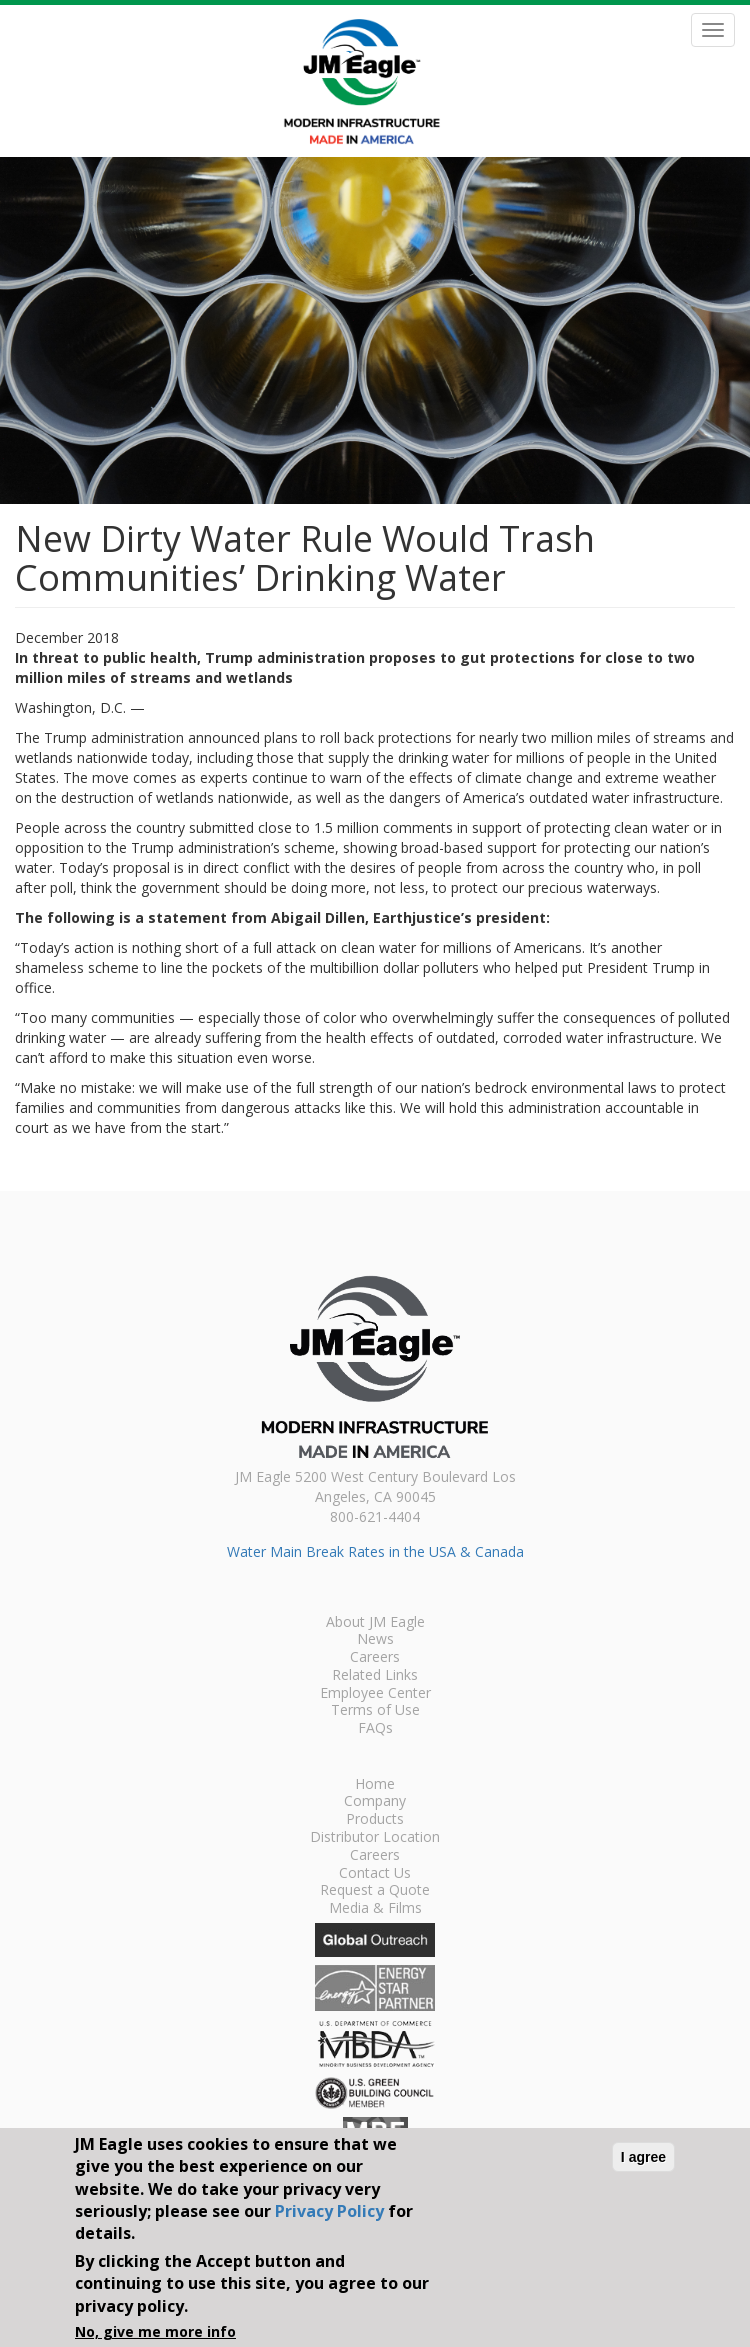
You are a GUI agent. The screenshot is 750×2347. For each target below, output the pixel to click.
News (375, 1640)
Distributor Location (375, 1838)
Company (375, 1802)
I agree (643, 2157)
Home (375, 1785)
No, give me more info (155, 2331)
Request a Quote (375, 1891)
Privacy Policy (329, 2211)
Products (375, 1820)
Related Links (375, 1676)
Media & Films (375, 1909)
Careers (375, 1658)
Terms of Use (375, 1711)
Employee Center (375, 1694)
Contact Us (375, 1874)
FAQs (375, 1729)
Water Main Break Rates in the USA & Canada (375, 1551)
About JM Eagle (375, 1623)
